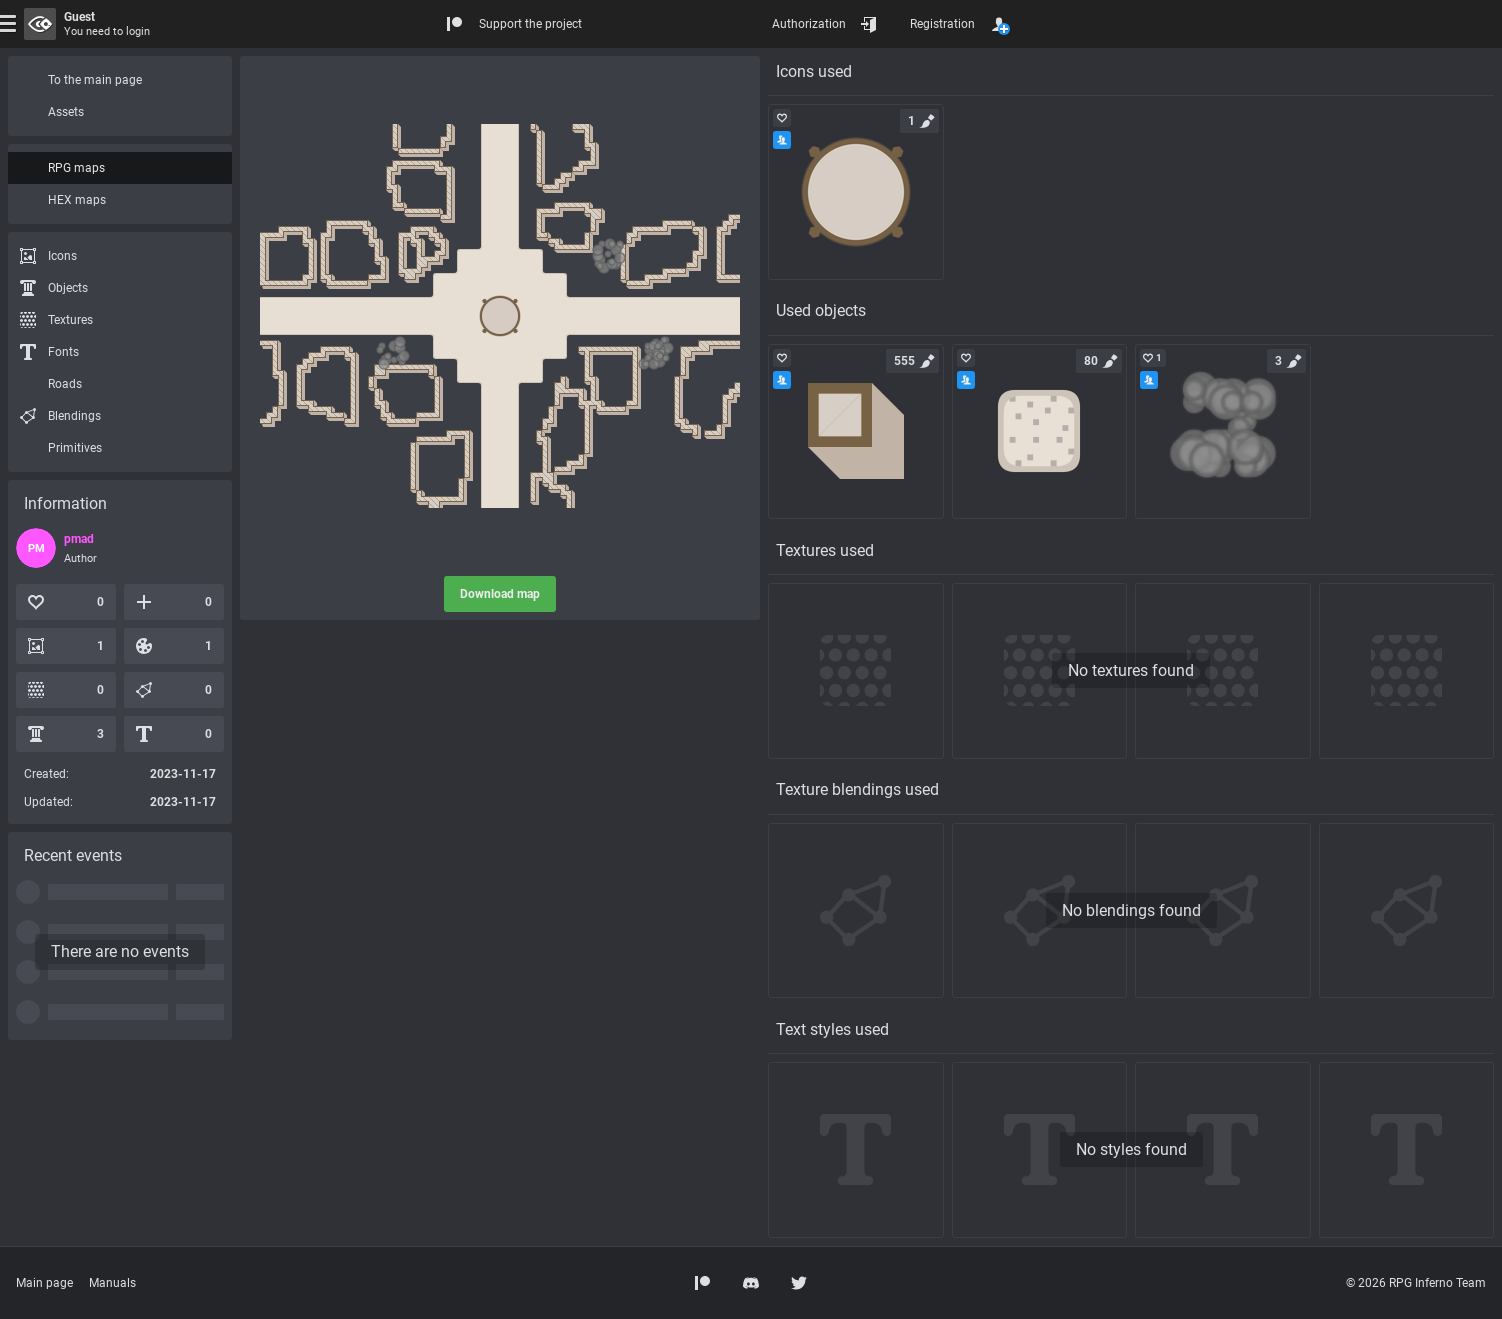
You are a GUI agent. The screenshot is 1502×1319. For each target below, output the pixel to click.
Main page (44, 1283)
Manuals (112, 1283)
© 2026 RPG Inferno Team (1416, 1283)
